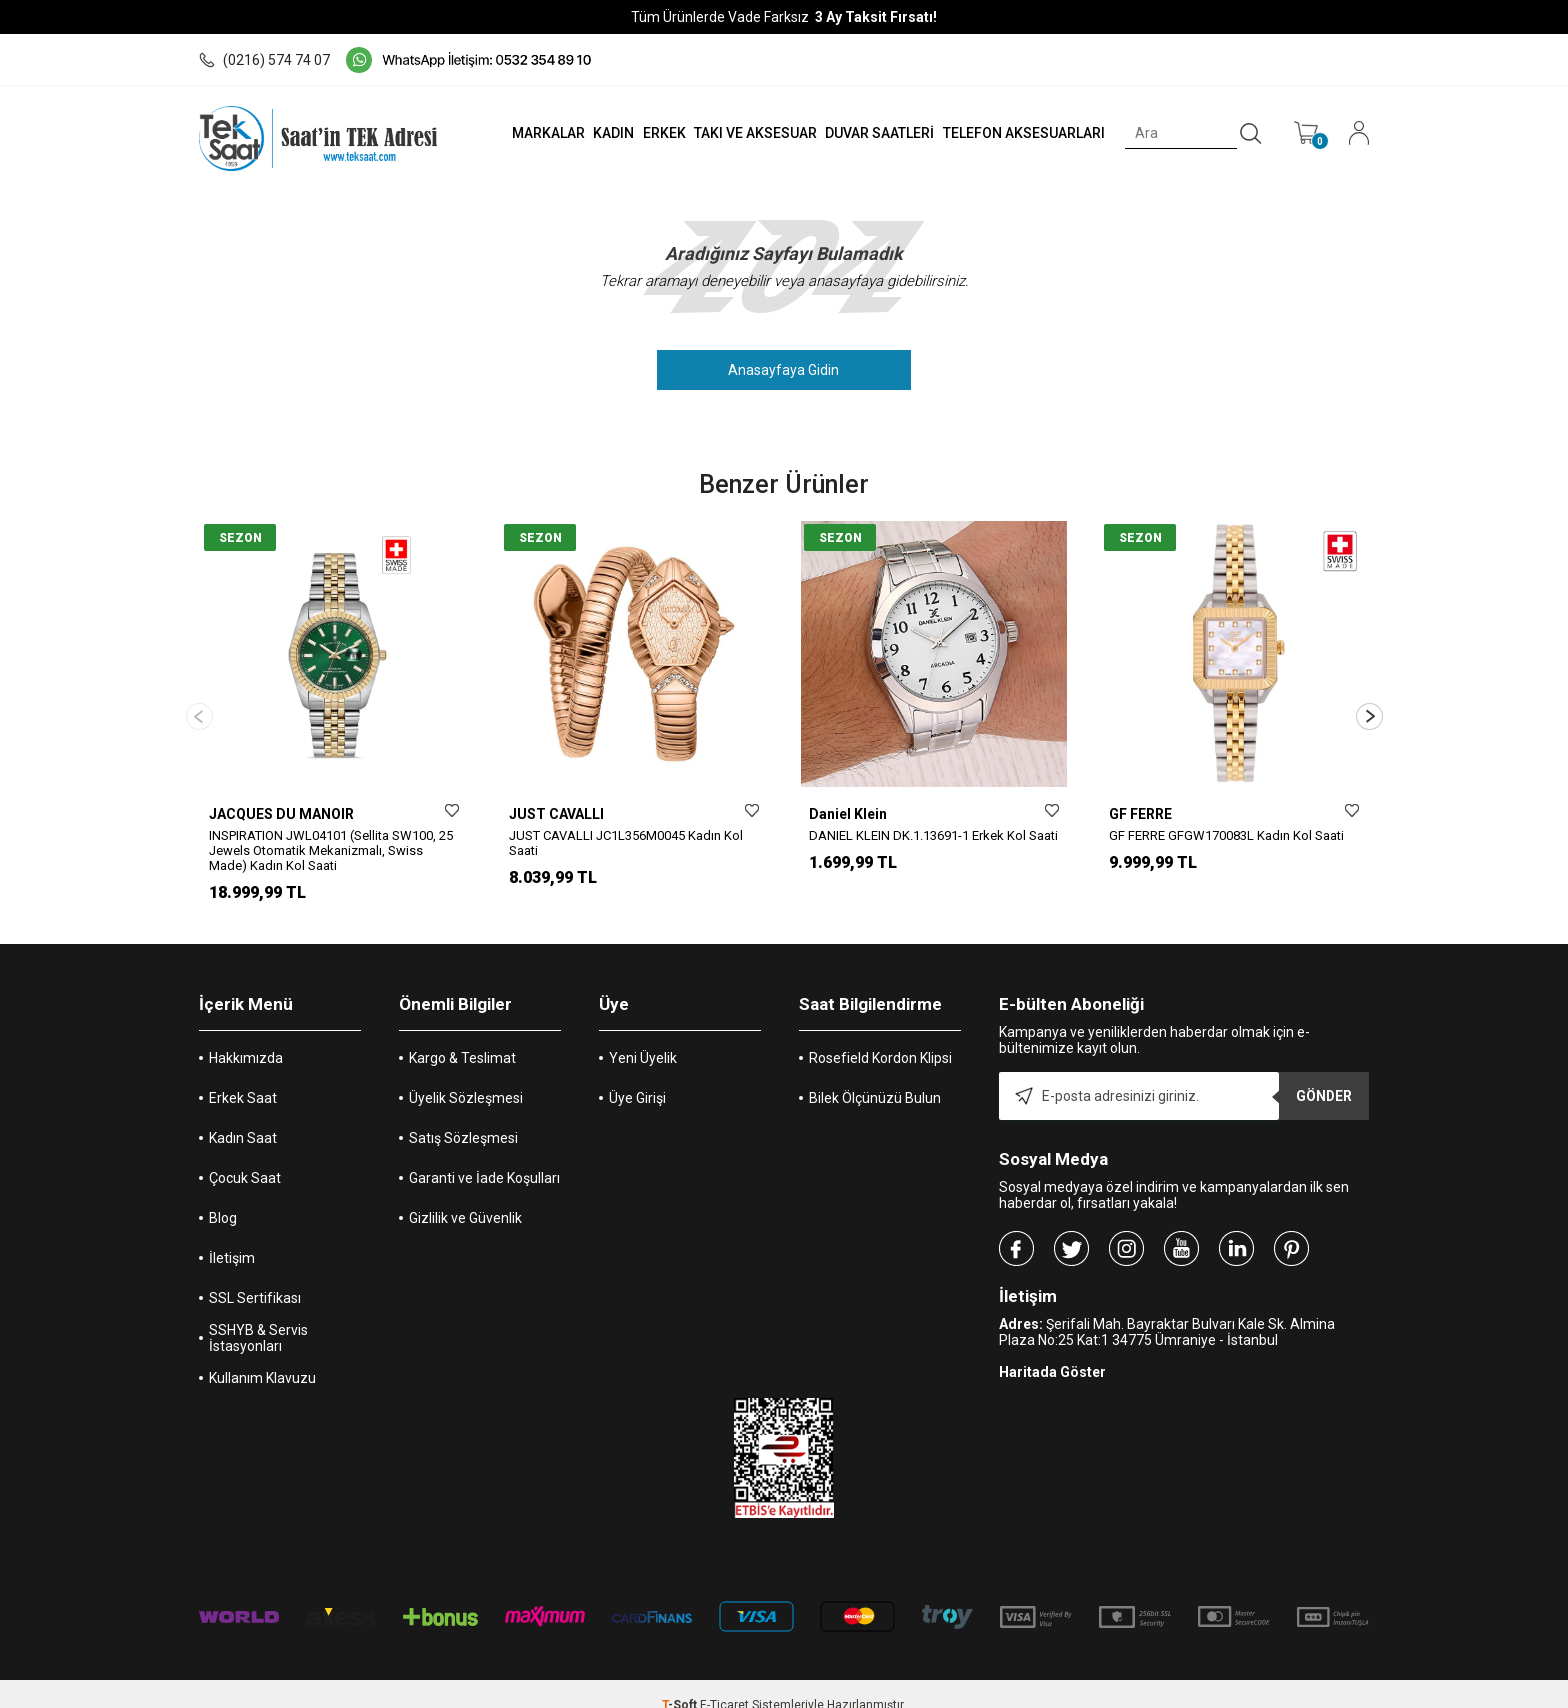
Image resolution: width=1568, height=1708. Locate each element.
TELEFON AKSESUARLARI (1013, 133)
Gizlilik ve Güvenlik (465, 1196)
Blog (223, 1196)
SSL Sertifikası (255, 1276)
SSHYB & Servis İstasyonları (258, 1316)
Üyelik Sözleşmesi (466, 1076)
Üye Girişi (637, 1076)
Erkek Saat (243, 1076)
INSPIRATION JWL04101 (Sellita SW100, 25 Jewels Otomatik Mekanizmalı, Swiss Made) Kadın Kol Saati (331, 850)
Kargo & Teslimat (462, 1036)
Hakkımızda (246, 1036)
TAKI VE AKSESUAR (733, 133)
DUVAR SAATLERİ (863, 133)
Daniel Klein (848, 814)
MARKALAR (510, 133)
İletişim (232, 1236)
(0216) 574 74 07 (264, 60)
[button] (1369, 705)
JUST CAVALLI (556, 814)
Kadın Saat (243, 1116)
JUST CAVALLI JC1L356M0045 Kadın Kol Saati (626, 843)
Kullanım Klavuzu (262, 1356)
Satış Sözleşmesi (463, 1116)
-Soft (681, 1683)
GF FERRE (1140, 814)
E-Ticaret (724, 1683)
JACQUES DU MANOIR (281, 814)
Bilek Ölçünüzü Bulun (875, 1076)
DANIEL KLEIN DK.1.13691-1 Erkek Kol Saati (933, 835)
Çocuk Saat (245, 1156)
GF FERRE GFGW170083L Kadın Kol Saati (1226, 835)
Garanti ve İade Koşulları (484, 1156)
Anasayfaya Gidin (784, 370)
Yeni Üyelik (643, 1036)
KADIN (581, 133)
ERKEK (637, 133)
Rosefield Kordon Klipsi (880, 1036)
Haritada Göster (1052, 1350)
